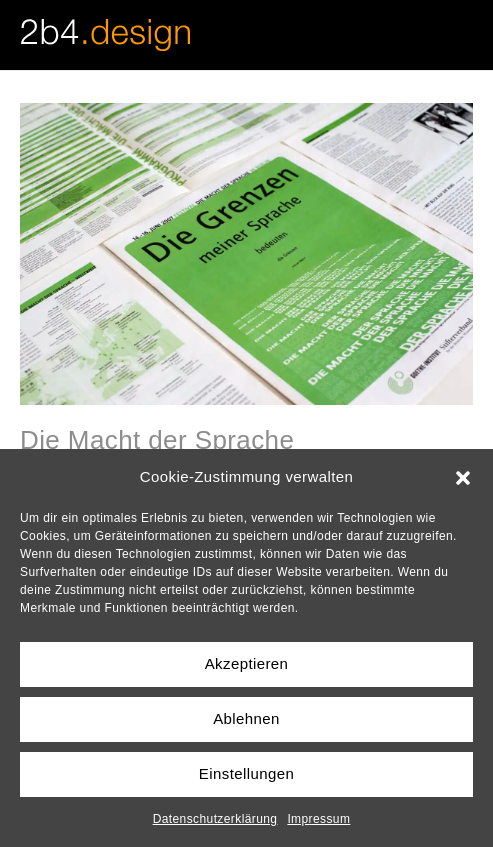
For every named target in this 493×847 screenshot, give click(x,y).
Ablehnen (246, 718)
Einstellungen (246, 773)
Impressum (318, 819)
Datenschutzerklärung (215, 819)
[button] (463, 476)
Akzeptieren (247, 663)
